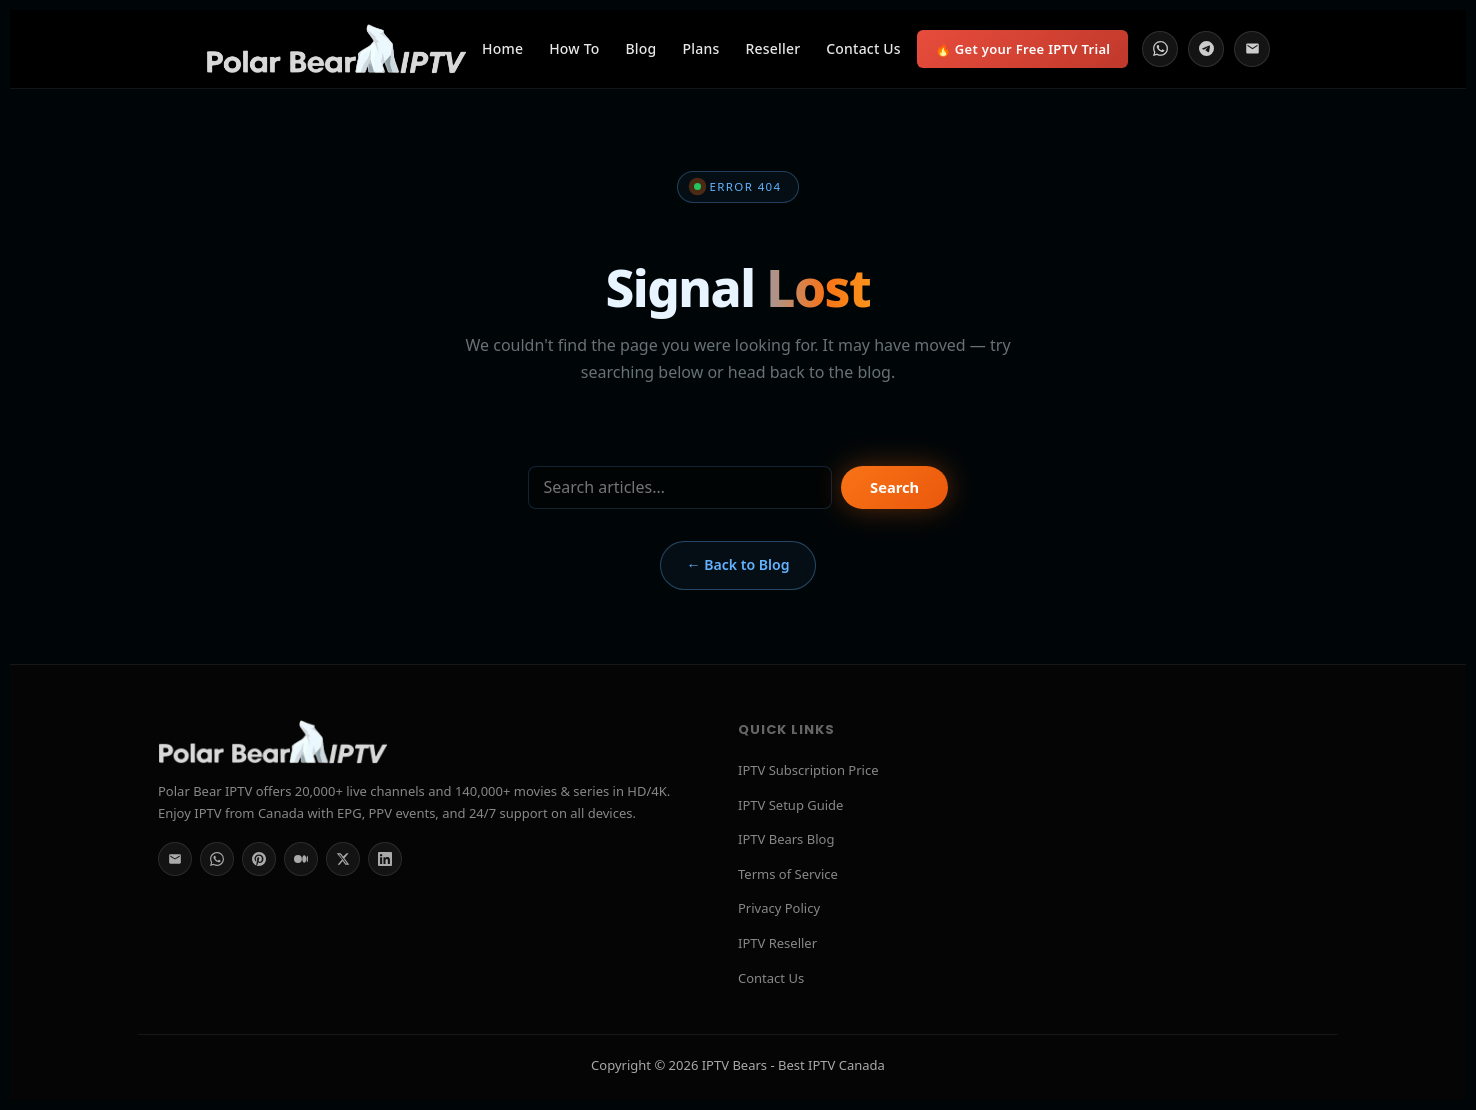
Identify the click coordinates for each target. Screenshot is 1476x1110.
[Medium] (301, 859)
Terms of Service (788, 874)
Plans (701, 48)
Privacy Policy (779, 908)
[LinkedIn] (385, 859)
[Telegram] (1206, 49)
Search (894, 487)
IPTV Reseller (777, 943)
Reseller (772, 48)
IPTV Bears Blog (786, 839)
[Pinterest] (259, 859)
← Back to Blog (737, 564)
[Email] (1252, 49)
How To (574, 48)
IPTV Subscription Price (808, 770)
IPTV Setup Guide (790, 805)
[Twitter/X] (343, 859)
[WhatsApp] (1160, 49)
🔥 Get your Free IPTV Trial (1022, 49)
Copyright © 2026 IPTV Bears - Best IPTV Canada (738, 1065)
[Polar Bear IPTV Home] (336, 49)
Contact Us (863, 48)
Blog (641, 48)
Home (502, 48)
